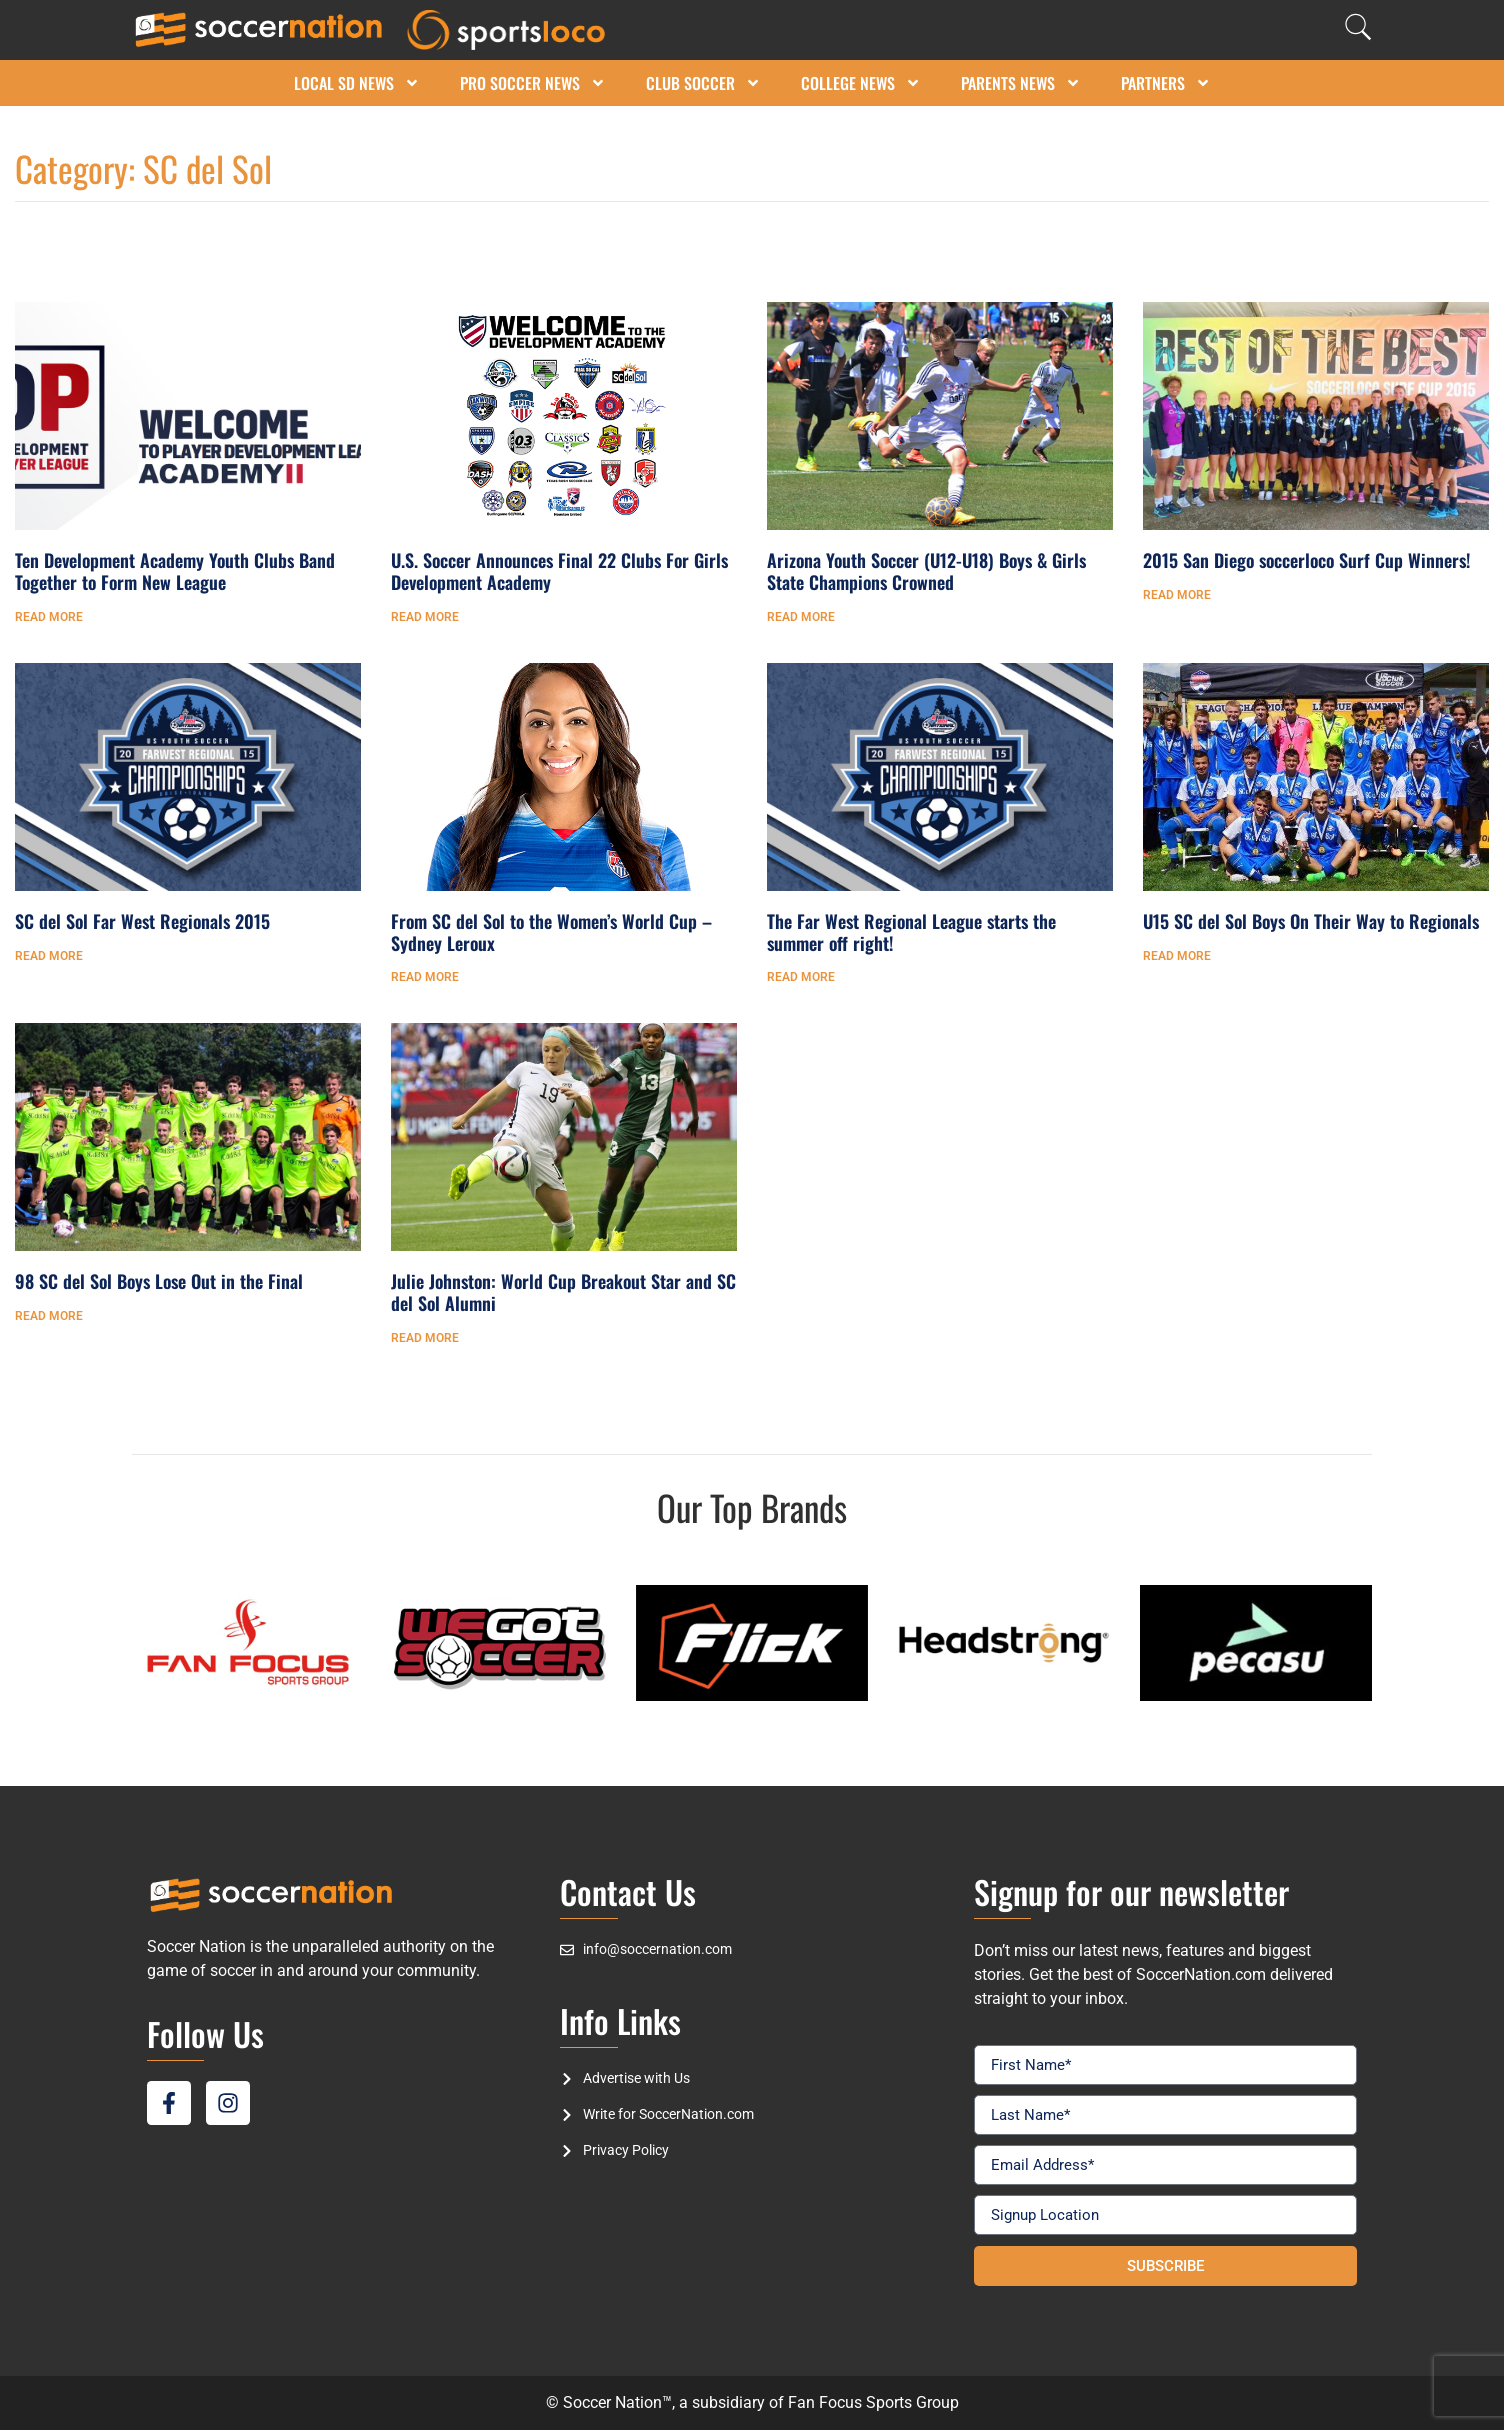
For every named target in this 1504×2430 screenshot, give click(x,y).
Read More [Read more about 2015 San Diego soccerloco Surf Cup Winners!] (1177, 595)
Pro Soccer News (533, 83)
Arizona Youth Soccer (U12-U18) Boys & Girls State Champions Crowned (926, 571)
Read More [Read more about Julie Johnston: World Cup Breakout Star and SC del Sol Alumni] (425, 1338)
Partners (1166, 83)
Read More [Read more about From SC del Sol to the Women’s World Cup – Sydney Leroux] (425, 977)
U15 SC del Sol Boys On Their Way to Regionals (1311, 921)
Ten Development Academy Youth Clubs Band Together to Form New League (175, 571)
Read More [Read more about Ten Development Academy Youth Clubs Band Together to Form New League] (49, 617)
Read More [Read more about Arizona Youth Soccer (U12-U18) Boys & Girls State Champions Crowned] (801, 617)
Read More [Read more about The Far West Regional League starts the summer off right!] (801, 977)
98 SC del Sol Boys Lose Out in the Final (159, 1281)
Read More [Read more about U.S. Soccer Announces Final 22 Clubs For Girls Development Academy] (425, 617)
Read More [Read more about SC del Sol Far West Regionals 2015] (49, 956)
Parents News (1021, 83)
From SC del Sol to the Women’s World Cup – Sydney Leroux (551, 932)
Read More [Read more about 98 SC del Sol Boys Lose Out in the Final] (49, 1316)
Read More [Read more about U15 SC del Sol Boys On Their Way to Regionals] (1177, 956)
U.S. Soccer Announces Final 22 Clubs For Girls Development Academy (559, 571)
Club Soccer (703, 83)
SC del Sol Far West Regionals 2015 (142, 921)
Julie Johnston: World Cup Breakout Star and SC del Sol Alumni (563, 1292)
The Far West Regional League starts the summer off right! (911, 932)
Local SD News (357, 83)
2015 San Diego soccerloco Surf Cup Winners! (1306, 560)
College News (861, 83)
